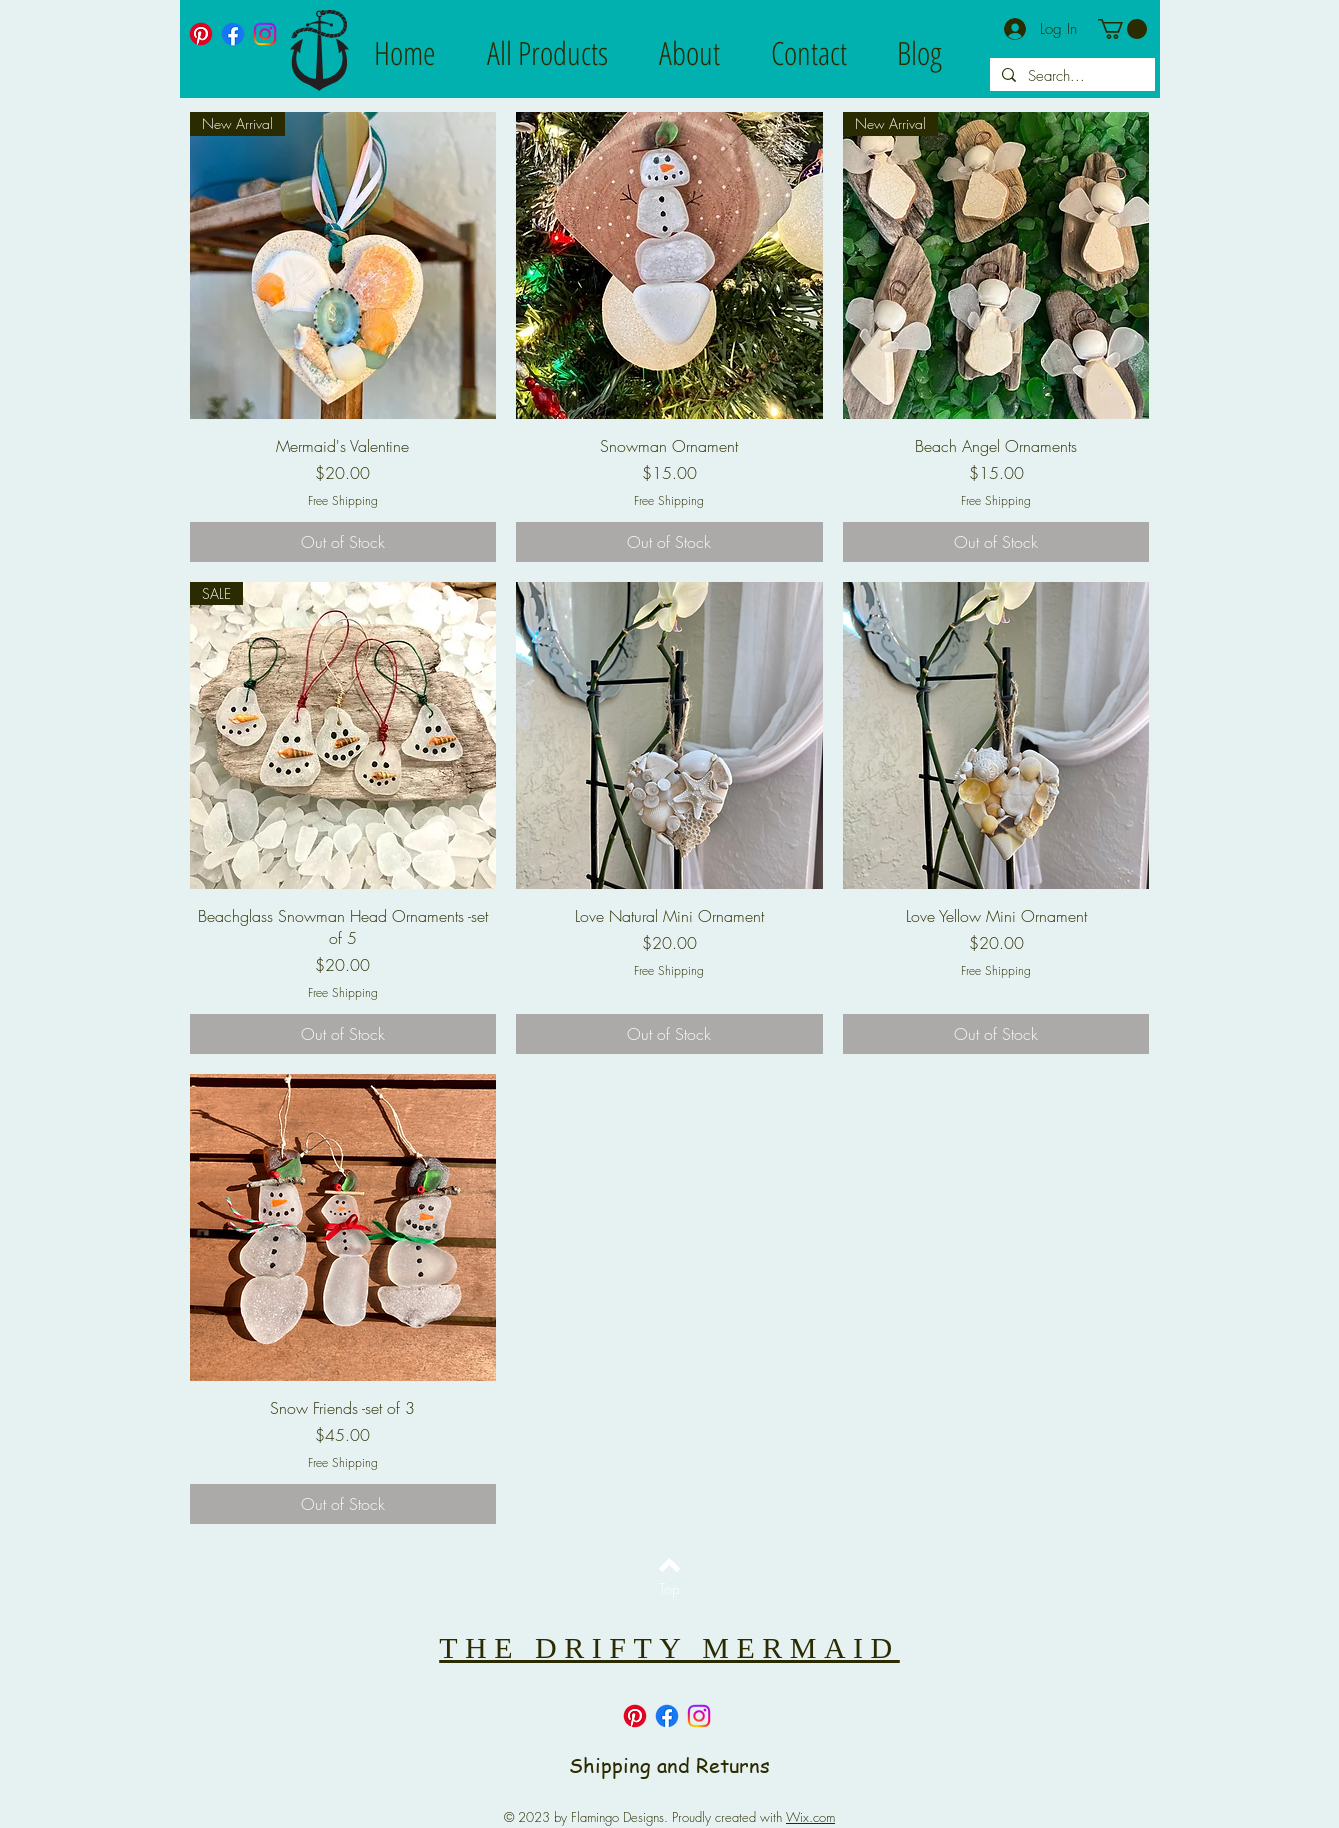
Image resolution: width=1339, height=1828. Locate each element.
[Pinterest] (201, 34)
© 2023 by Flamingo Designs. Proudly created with (669, 1817)
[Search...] (1070, 76)
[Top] (669, 1589)
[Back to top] (669, 1565)
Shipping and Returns (669, 1765)
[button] (1122, 29)
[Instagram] (265, 34)
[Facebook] (233, 34)
